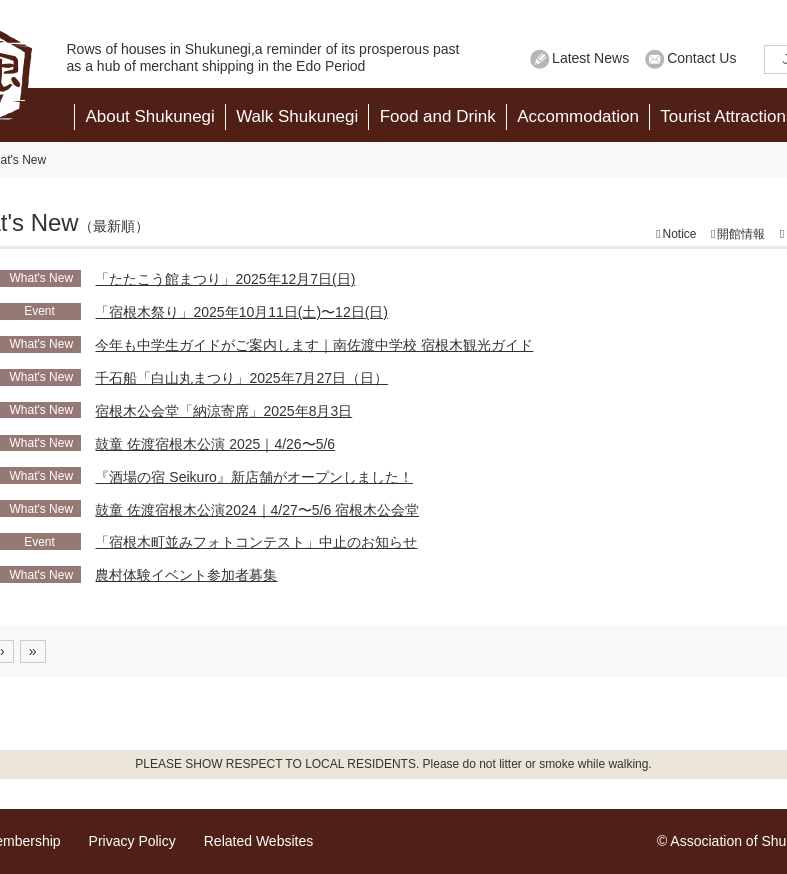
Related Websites (258, 841)
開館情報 (741, 234)
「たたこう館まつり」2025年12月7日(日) (225, 279)
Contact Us (701, 58)
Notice (680, 234)
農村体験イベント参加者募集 (186, 575)
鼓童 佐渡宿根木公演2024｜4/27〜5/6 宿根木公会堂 (257, 510)
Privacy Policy (132, 841)
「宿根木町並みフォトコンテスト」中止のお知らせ (256, 542)
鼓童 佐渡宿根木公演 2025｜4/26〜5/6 (215, 444)
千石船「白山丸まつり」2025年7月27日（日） (241, 378)
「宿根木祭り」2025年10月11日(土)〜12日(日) (241, 312)
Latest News (590, 58)
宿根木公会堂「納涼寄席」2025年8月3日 (223, 411)
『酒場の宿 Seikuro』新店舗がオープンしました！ (253, 477)
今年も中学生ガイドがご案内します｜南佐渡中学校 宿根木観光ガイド (314, 345)
